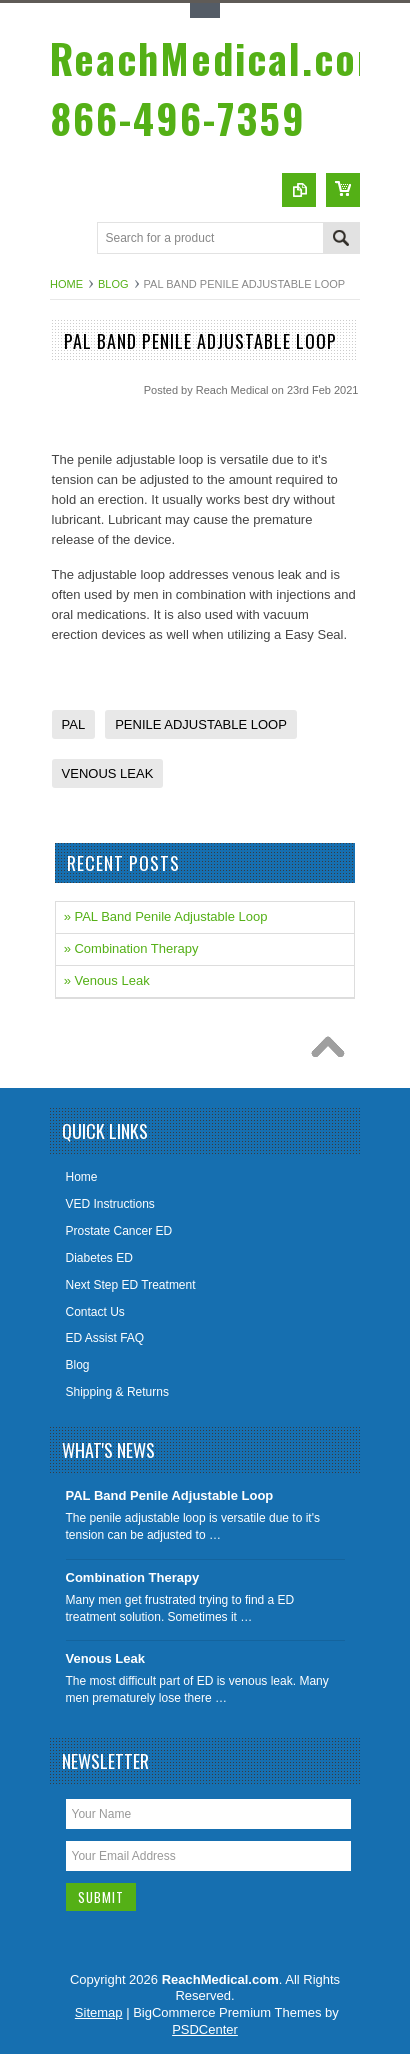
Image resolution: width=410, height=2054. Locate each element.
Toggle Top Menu (205, 10)
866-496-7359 (219, 88)
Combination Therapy (133, 1577)
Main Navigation (67, 239)
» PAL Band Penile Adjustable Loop (166, 916)
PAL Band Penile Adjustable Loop (170, 1495)
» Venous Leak (107, 980)
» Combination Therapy (131, 948)
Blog (113, 284)
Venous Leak (105, 1658)
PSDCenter (205, 2029)
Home (66, 284)
